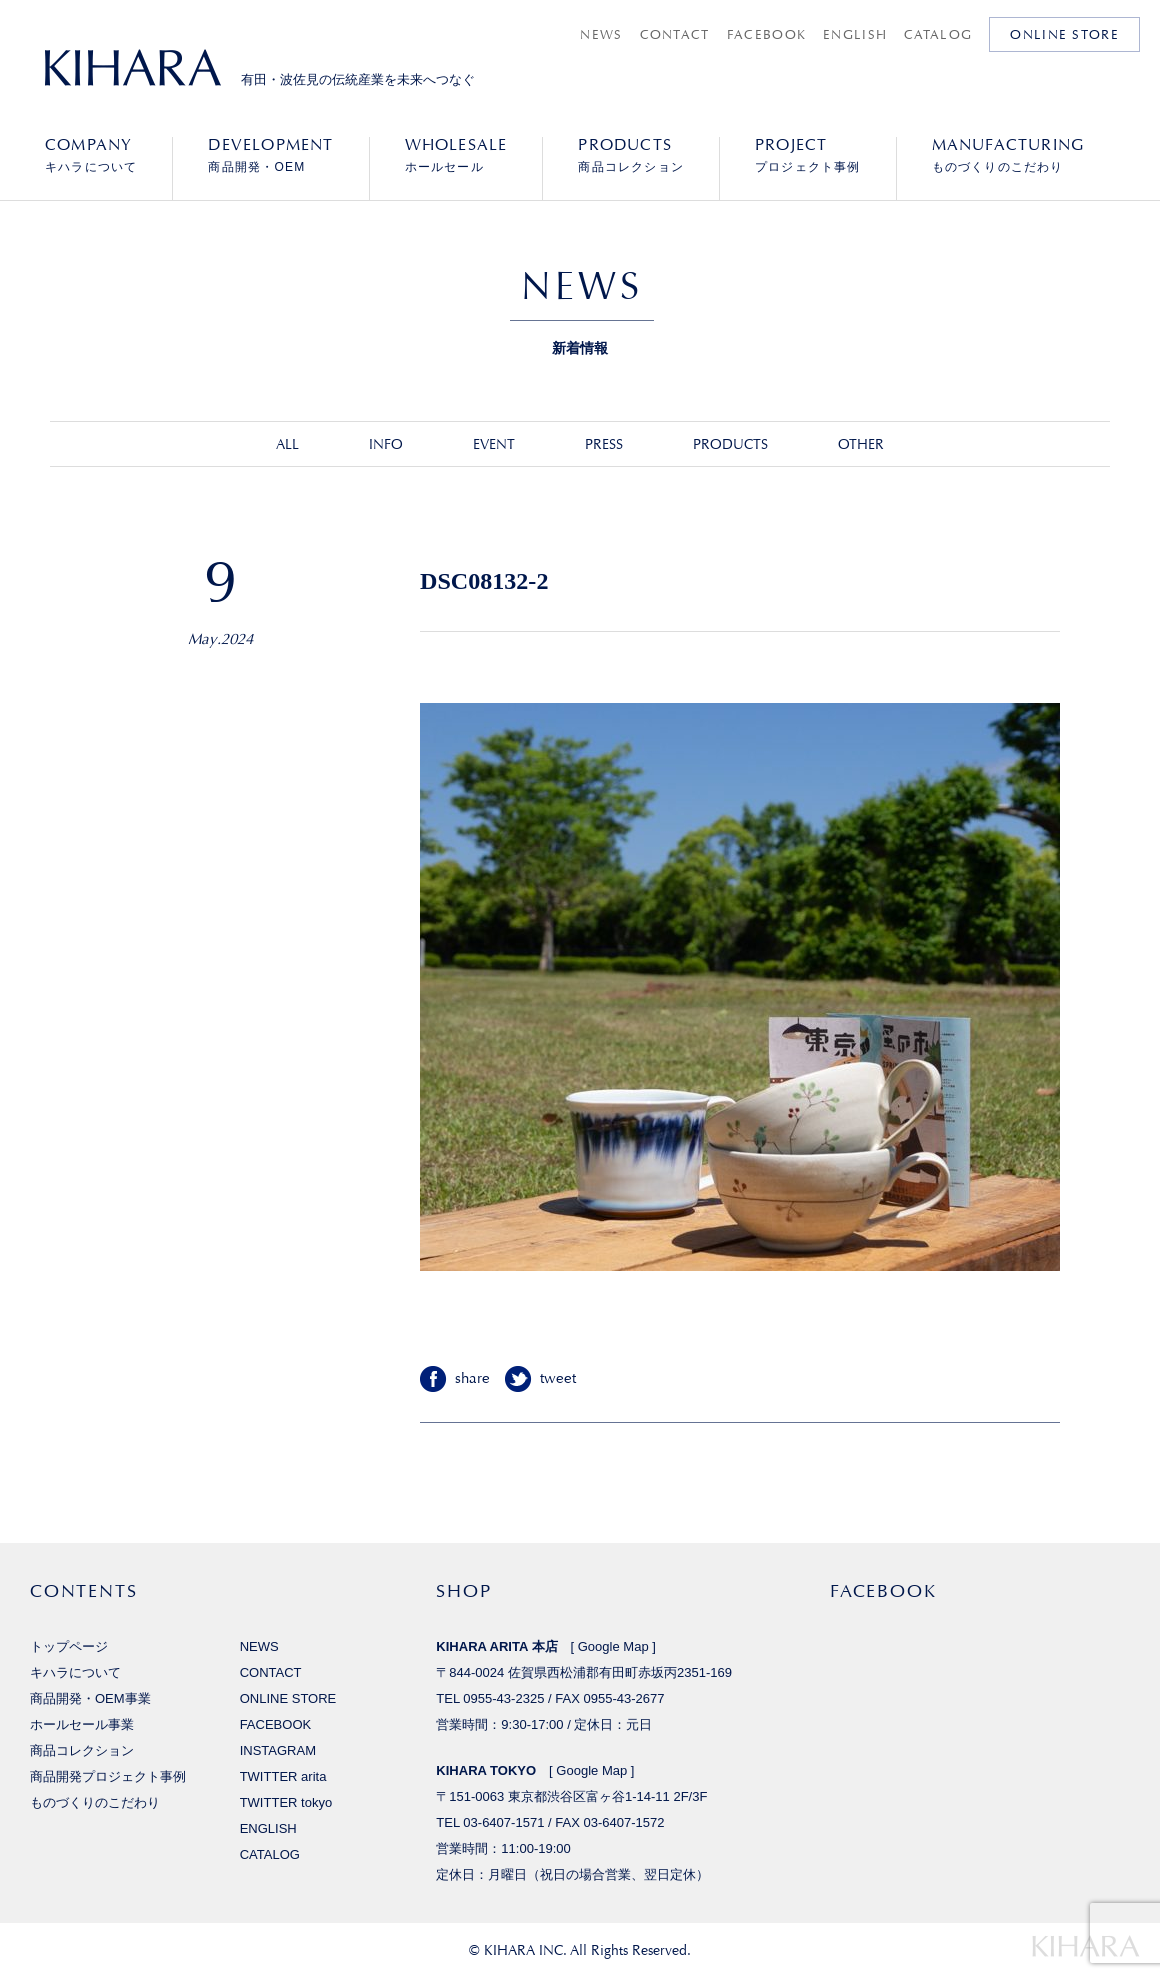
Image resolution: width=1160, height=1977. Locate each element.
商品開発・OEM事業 (90, 1698)
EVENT (494, 444)
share (472, 1378)
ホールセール (456, 155)
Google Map (613, 1646)
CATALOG (938, 34)
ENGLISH (855, 34)
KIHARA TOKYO (486, 1770)
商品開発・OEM (270, 155)
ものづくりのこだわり (1008, 155)
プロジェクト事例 (808, 155)
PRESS (604, 444)
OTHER (861, 444)
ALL (287, 444)
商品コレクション (631, 155)
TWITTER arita (283, 1776)
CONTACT (675, 34)
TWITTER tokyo (286, 1802)
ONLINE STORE (1064, 34)
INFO (386, 444)
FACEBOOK (766, 34)
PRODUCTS (730, 444)
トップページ (69, 1646)
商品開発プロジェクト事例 (108, 1776)
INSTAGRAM (278, 1750)
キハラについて (91, 155)
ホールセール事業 (82, 1724)
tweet (558, 1378)
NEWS (601, 34)
